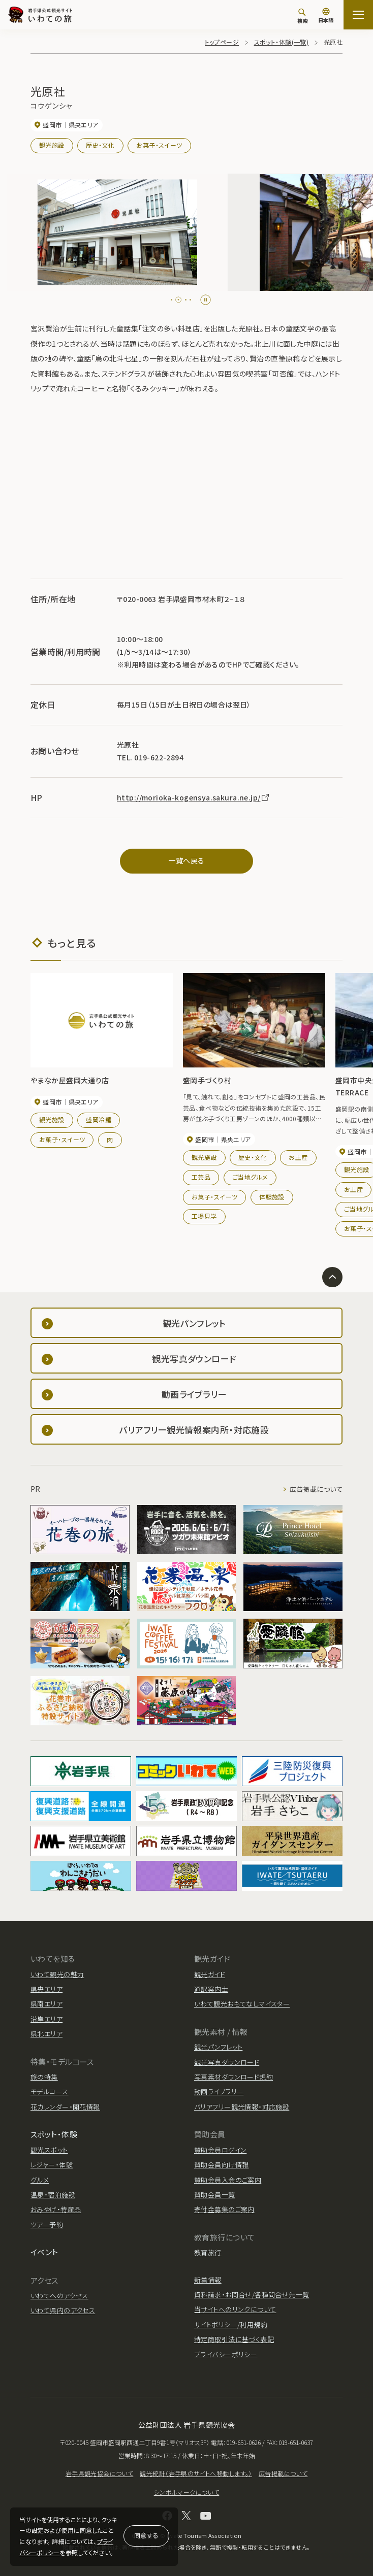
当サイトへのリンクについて (235, 2309)
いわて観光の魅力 (57, 1974)
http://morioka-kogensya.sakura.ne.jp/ (193, 797)
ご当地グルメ (250, 1177)
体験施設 (272, 1196)
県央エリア (46, 1989)
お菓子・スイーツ (159, 145)
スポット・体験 (53, 2134)
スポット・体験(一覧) (281, 42)
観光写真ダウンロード (226, 2062)
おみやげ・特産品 (55, 2209)
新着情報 (208, 2280)
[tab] (174, 299)
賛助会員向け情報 (221, 2164)
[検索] (302, 15)
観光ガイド (209, 1974)
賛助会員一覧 (214, 2194)
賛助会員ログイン (220, 2150)
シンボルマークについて (187, 2492)
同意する (146, 2535)
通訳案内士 (211, 1989)
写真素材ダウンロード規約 (233, 2077)
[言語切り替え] (325, 16)
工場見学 (204, 1216)
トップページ (222, 42)
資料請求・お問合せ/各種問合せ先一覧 (251, 2294)
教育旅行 (208, 2252)
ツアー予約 (46, 2224)
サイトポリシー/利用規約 (230, 2324)
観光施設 (52, 145)
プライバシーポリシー (225, 2354)
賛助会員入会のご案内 (227, 2180)
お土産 (298, 1157)
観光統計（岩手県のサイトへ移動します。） (196, 2473)
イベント (44, 2252)
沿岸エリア (46, 2019)
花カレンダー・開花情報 (65, 2107)
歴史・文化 (100, 145)
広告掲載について (316, 1489)
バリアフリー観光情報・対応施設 (241, 2107)
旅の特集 (44, 2077)
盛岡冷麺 (98, 1119)
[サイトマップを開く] (358, 14)
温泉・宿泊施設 (52, 2194)
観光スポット (49, 2150)
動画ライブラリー (218, 2091)
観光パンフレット (218, 2047)
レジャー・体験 (51, 2164)
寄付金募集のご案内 (224, 2209)
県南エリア (46, 2004)
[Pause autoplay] (205, 299)
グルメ (39, 2180)
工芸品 (201, 1177)
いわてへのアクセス (59, 2295)
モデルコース (49, 2091)
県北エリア (46, 2033)
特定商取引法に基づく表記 (234, 2339)
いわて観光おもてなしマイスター (242, 2004)
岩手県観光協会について (100, 2473)
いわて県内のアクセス (62, 2310)
